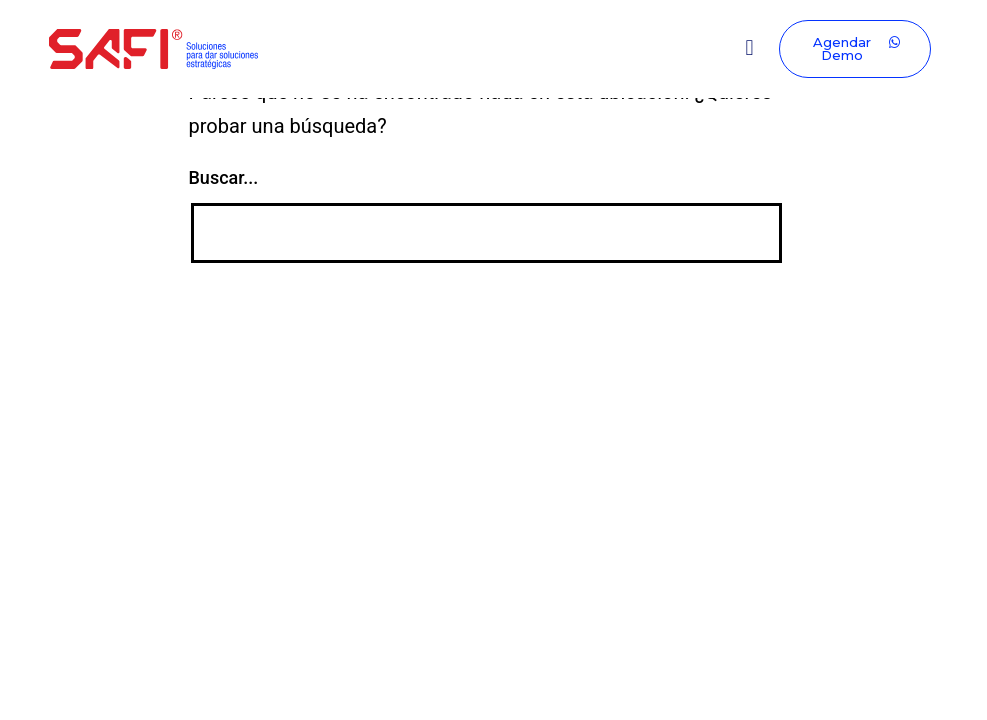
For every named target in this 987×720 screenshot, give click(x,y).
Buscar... (224, 177)
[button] (749, 48)
